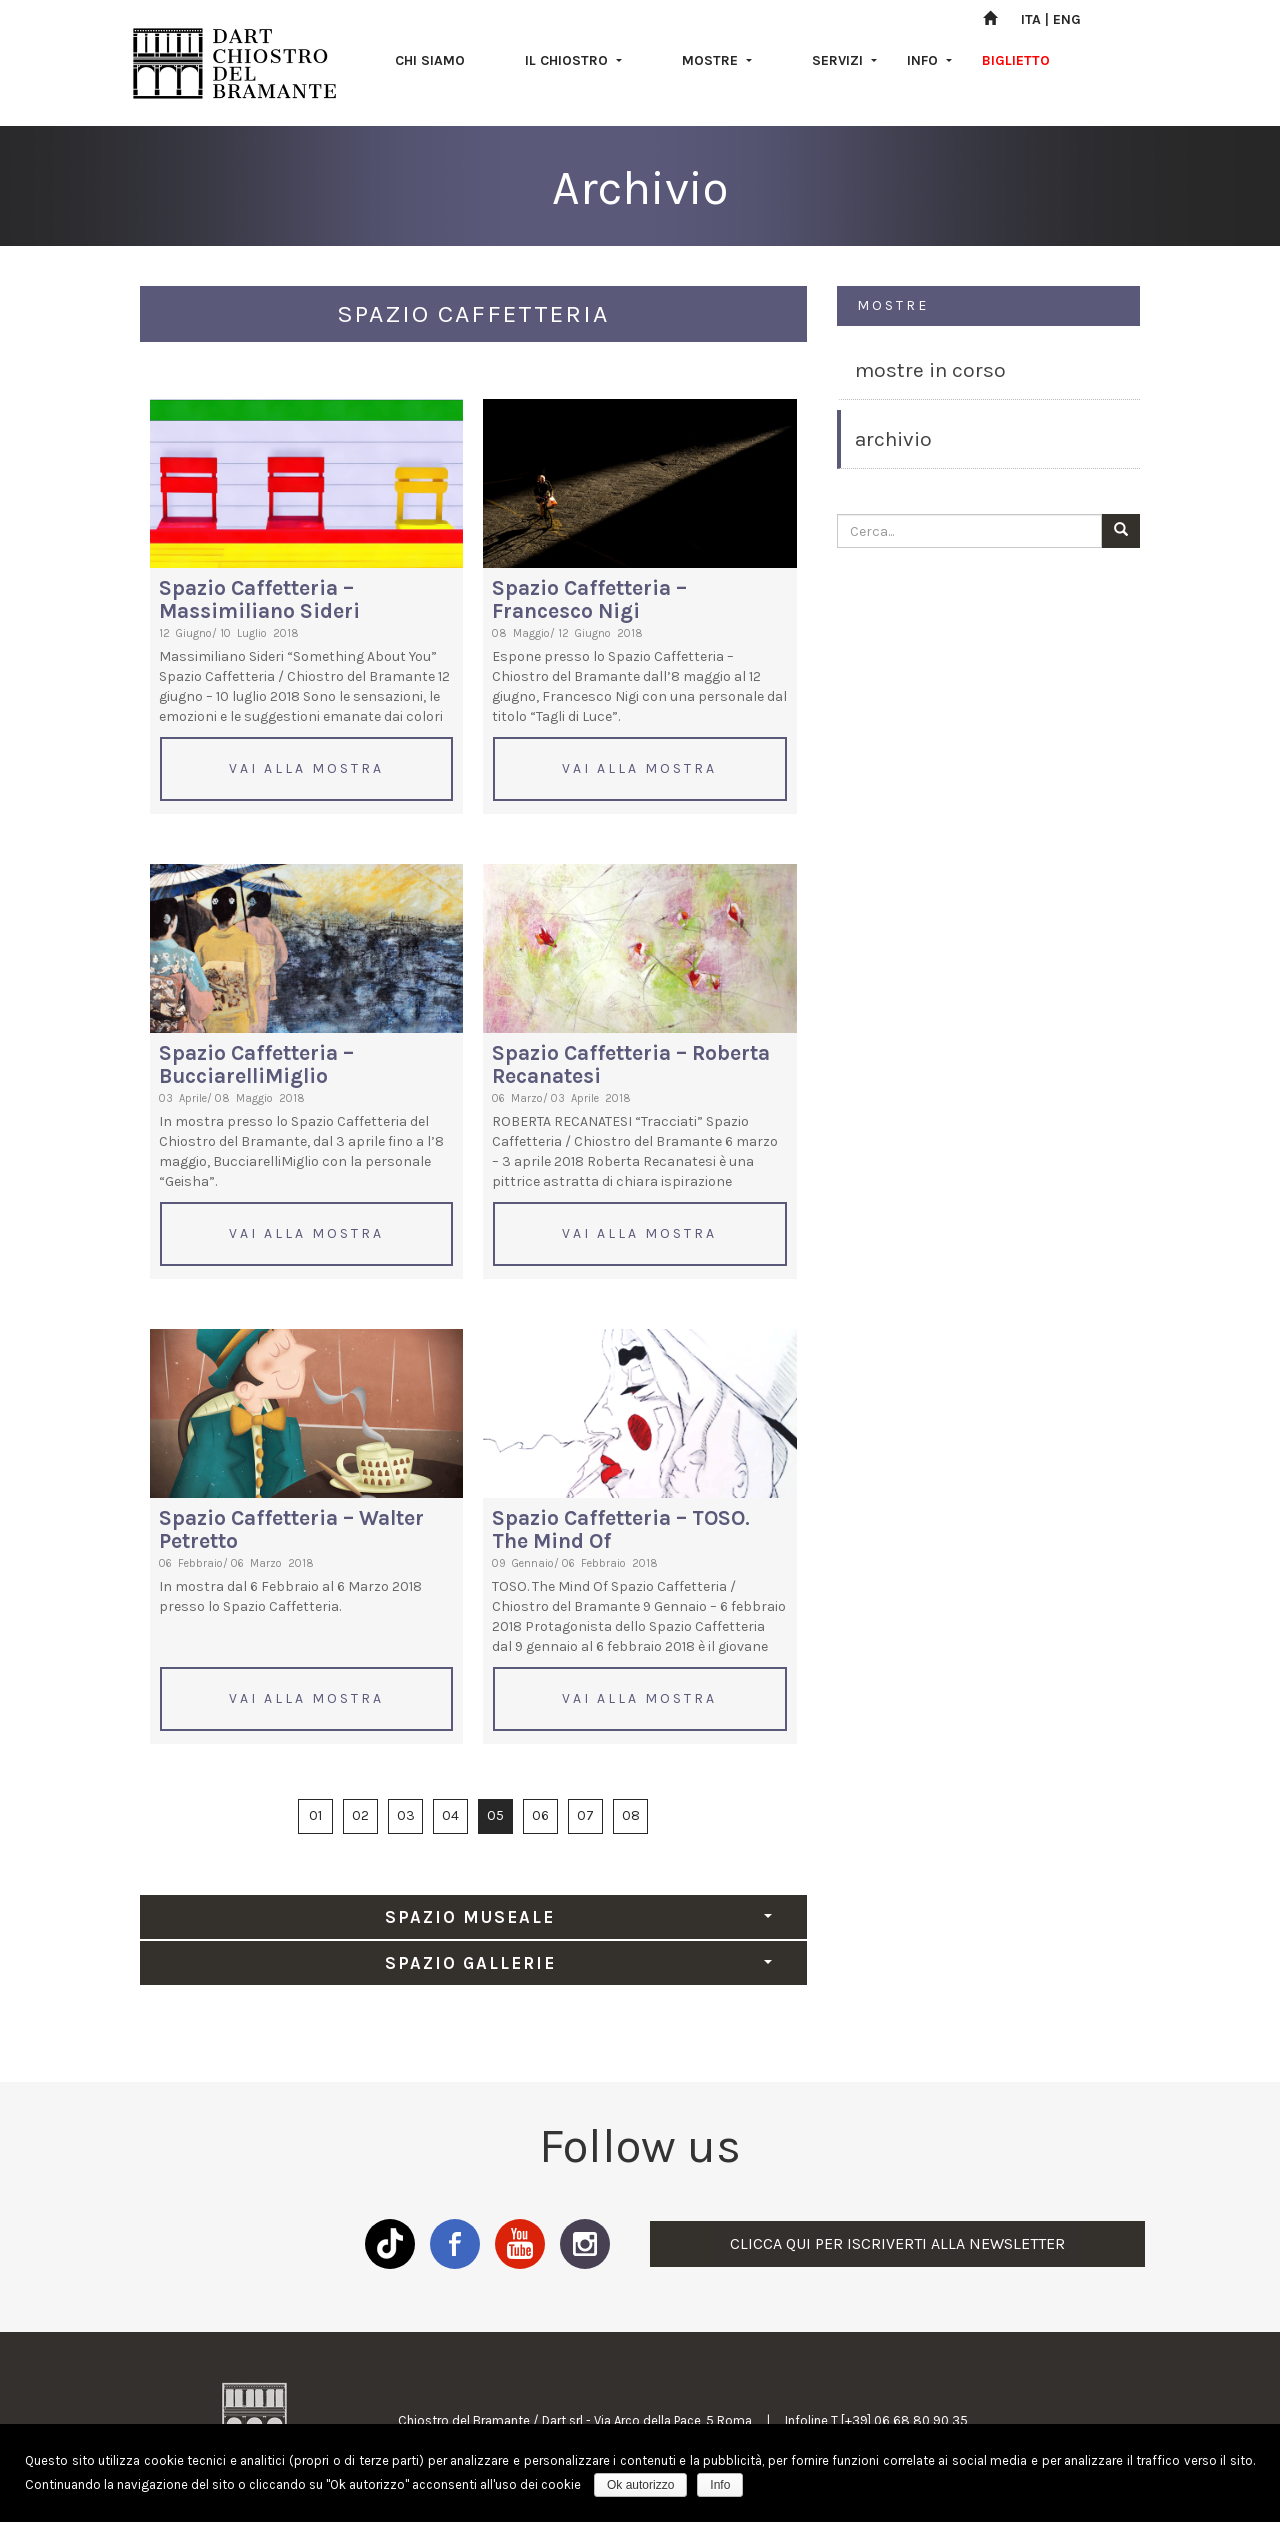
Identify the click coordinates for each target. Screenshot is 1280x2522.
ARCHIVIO (893, 439)
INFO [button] (929, 60)
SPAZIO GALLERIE (578, 1963)
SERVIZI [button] (844, 60)
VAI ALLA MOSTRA (306, 768)
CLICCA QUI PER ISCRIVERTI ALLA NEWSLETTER (897, 2243)
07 (585, 1815)
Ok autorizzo (640, 2485)
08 (631, 1815)
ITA (1031, 19)
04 (450, 1815)
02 (360, 1815)
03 (406, 1815)
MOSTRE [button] (717, 60)
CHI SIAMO (430, 60)
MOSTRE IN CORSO (930, 370)
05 (495, 1815)
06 (540, 1815)
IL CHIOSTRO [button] (573, 60)
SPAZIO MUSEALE (578, 1917)
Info (720, 2485)
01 (315, 1815)
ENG (1067, 19)
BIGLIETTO (1016, 60)
